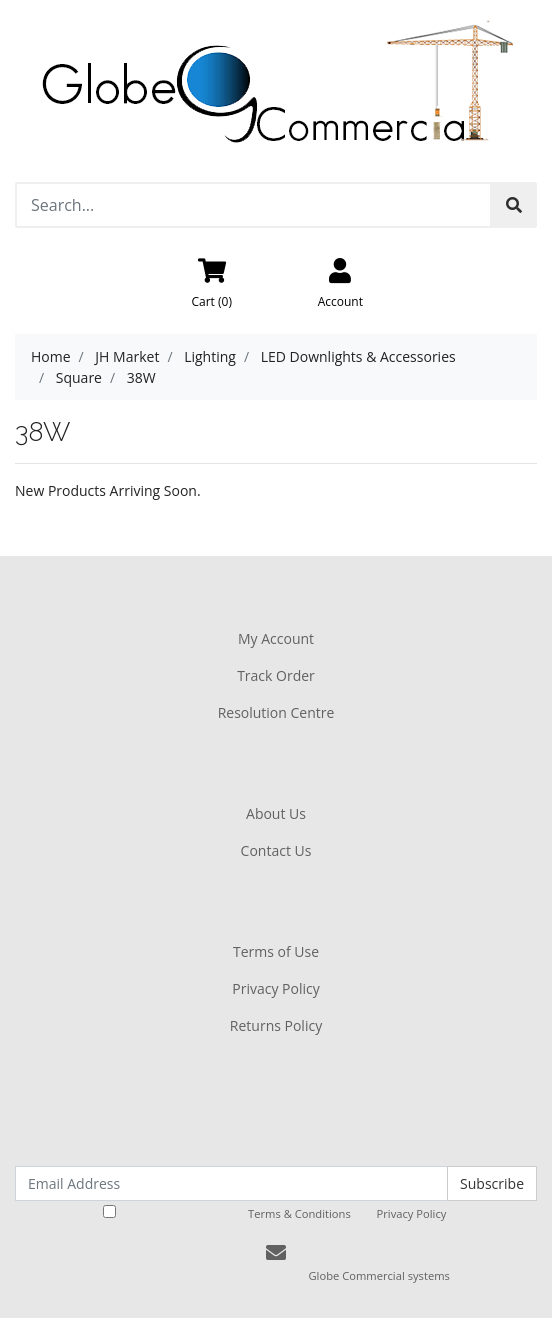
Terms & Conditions (299, 1213)
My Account (276, 638)
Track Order (276, 675)
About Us (276, 813)
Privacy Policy (275, 988)
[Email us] (276, 1252)
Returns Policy (276, 1025)
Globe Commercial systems (378, 1275)
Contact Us (276, 850)
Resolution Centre (276, 712)
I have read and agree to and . (276, 1213)
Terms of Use (276, 951)
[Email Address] (231, 1183)
